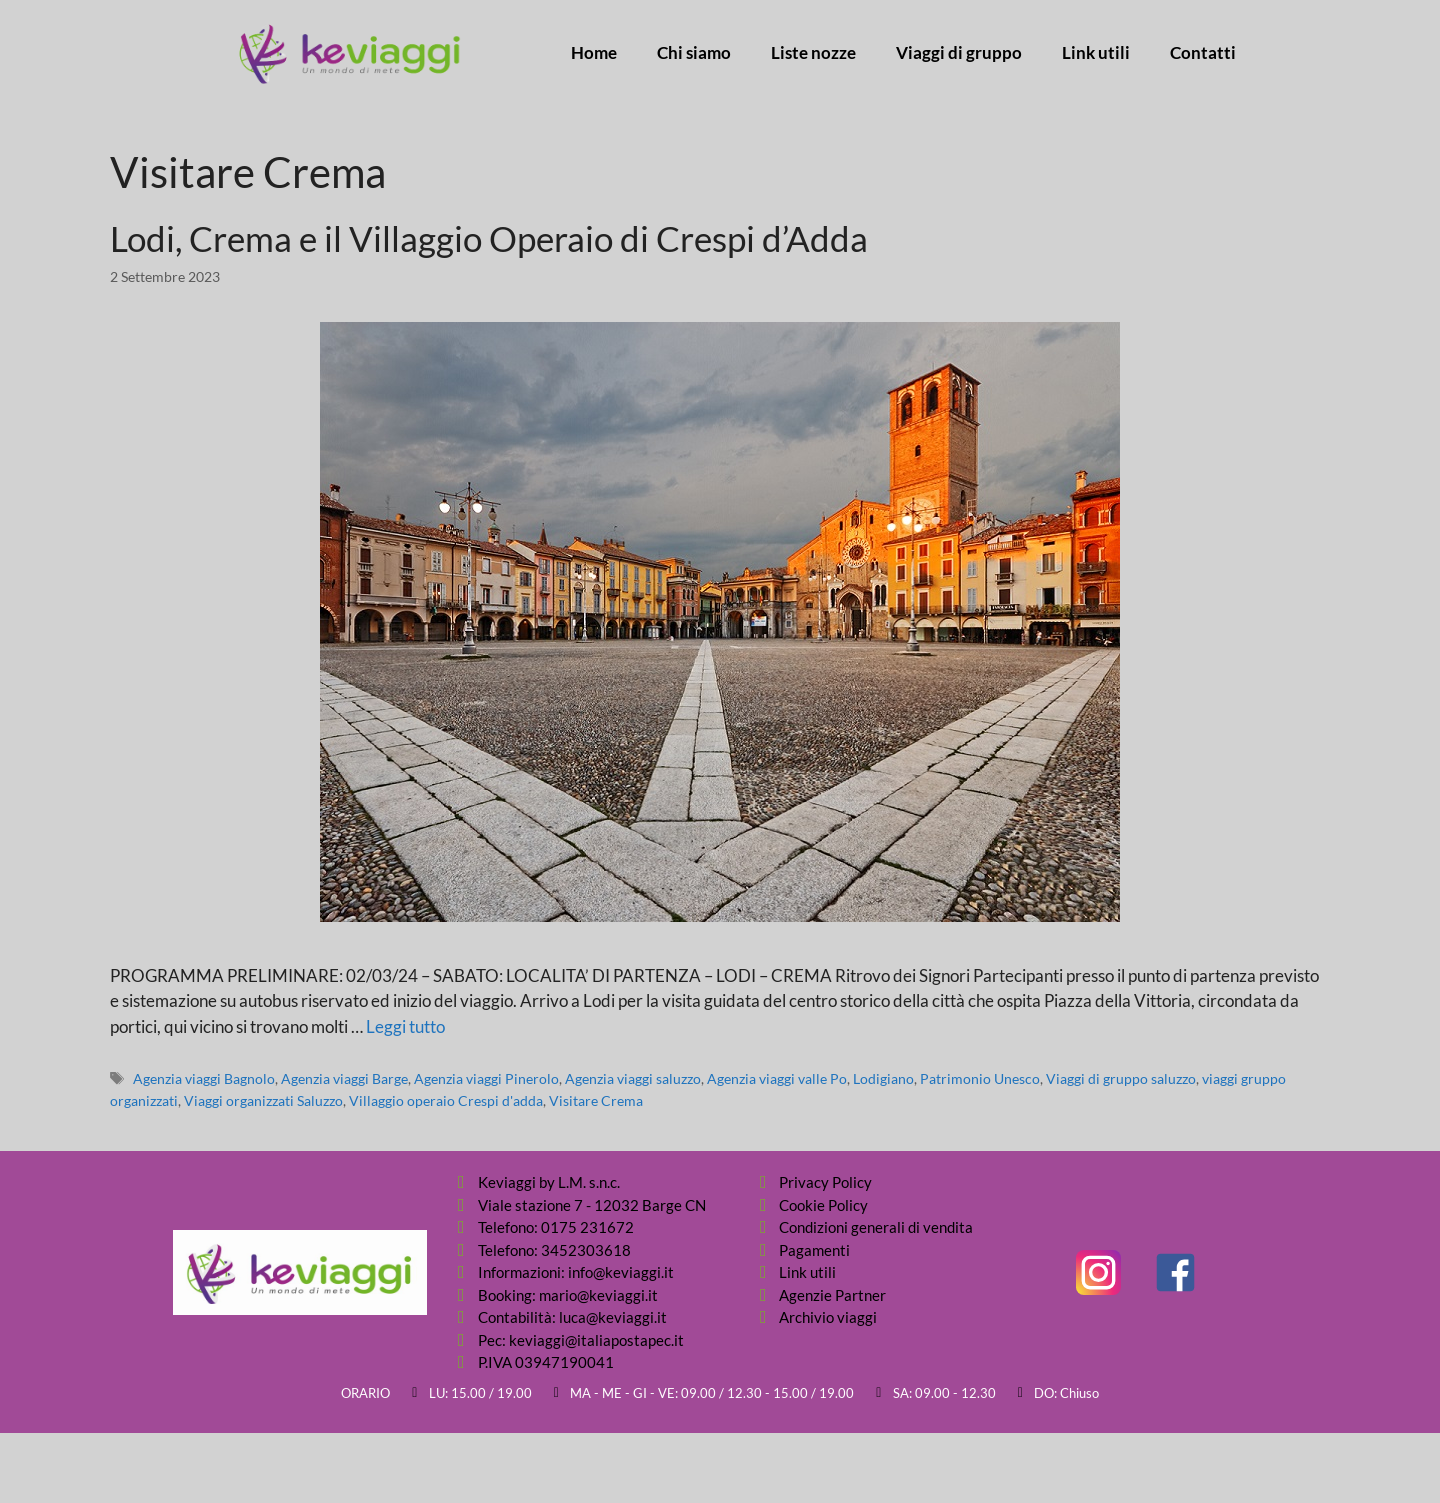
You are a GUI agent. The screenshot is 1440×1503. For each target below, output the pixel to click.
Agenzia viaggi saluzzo (633, 1078)
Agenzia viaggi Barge (344, 1078)
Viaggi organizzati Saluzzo (263, 1100)
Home (594, 53)
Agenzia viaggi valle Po (777, 1078)
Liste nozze (813, 53)
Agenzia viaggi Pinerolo (486, 1078)
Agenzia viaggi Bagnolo (204, 1078)
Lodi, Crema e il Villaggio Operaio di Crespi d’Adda (489, 238)
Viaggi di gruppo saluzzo (1121, 1078)
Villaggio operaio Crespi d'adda (446, 1100)
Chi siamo (694, 53)
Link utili (1096, 53)
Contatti (1203, 53)
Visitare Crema (596, 1100)
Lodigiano (883, 1078)
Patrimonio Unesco (980, 1078)
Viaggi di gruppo (959, 53)
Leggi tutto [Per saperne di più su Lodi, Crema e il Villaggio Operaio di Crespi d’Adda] (405, 1026)
